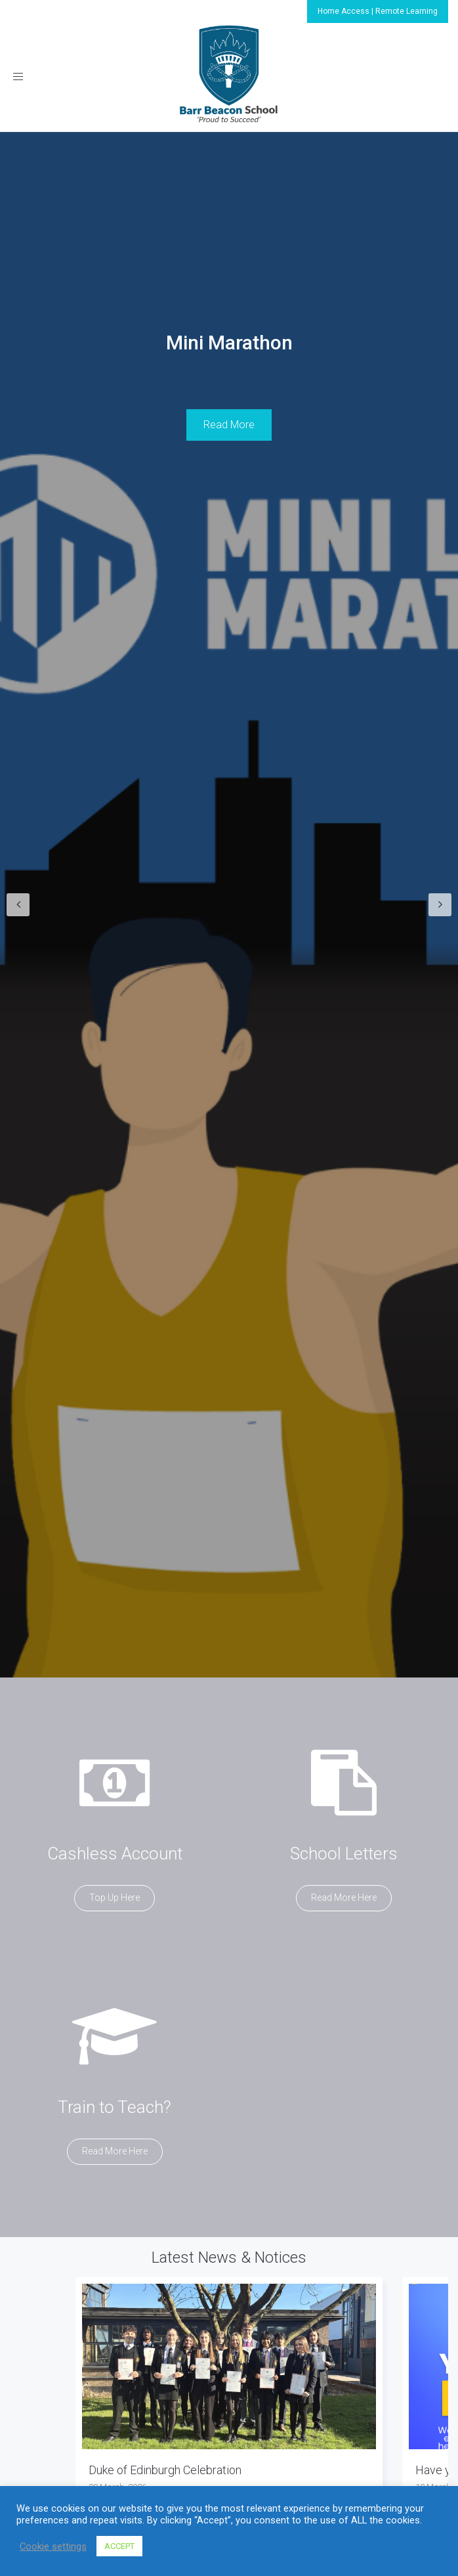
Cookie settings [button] (53, 2546)
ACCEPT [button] (119, 2546)
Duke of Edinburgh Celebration (165, 2470)
